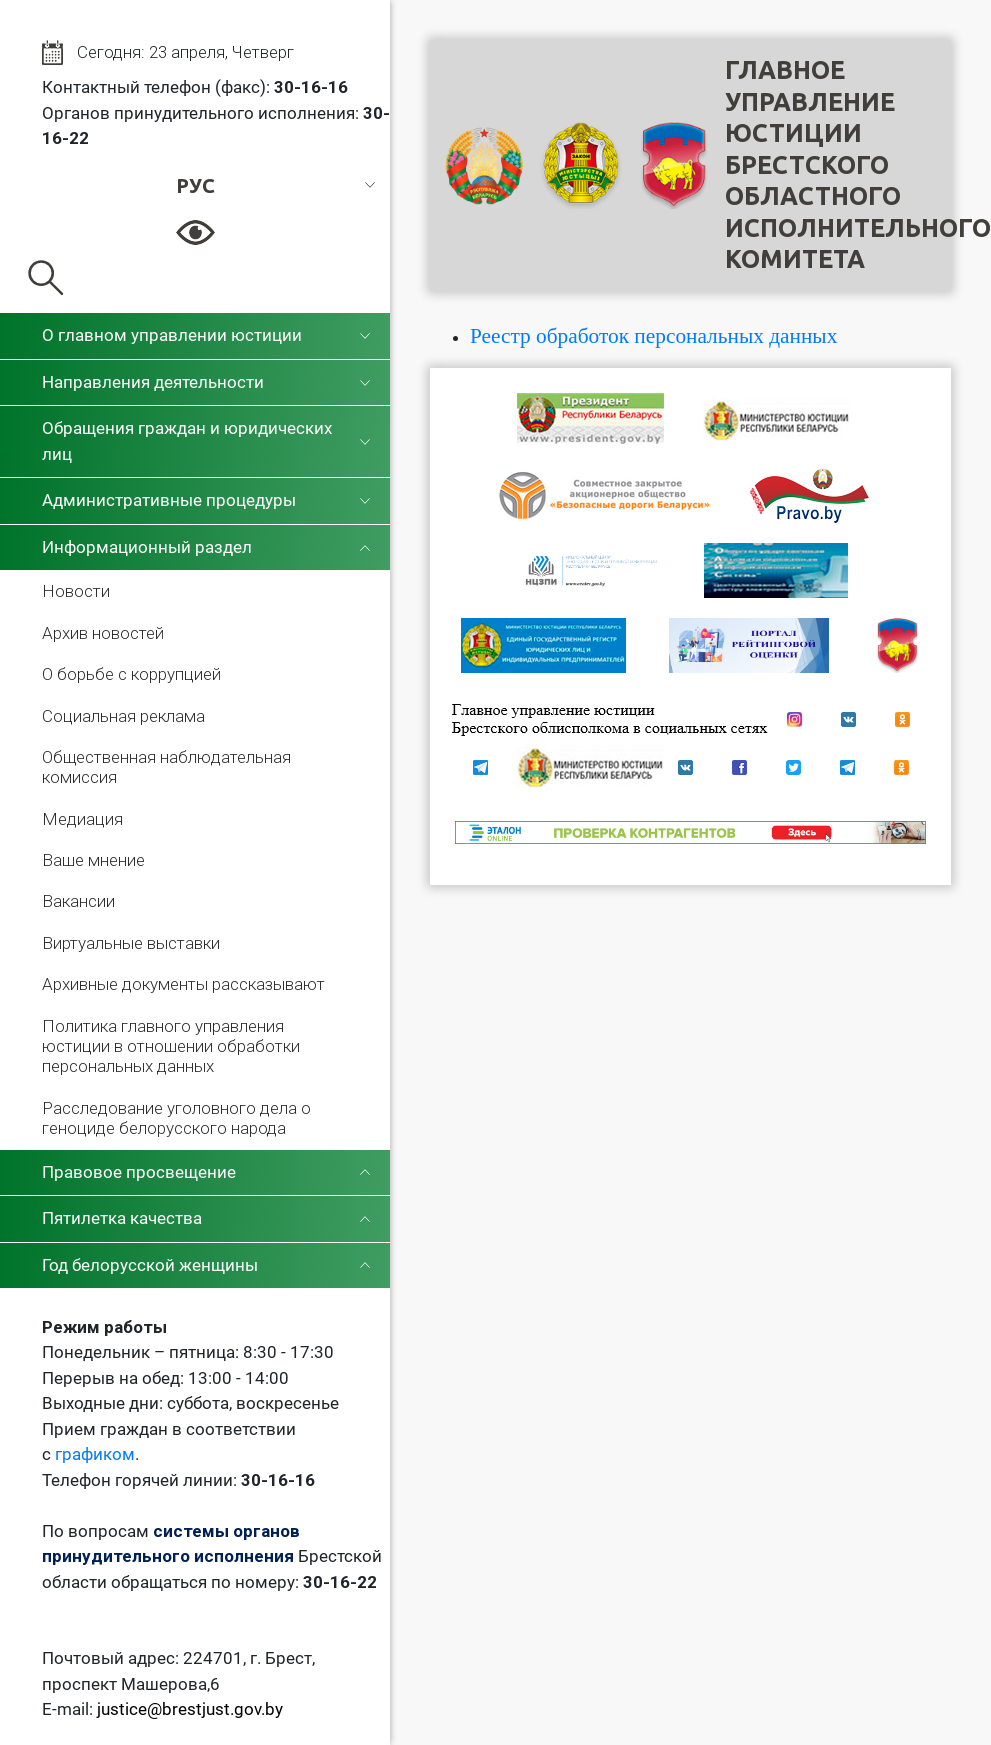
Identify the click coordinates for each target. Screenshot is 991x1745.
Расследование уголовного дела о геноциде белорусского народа (176, 1118)
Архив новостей (103, 633)
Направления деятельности (153, 382)
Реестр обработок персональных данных (653, 336)
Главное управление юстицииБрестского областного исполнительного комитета (858, 164)
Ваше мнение (93, 860)
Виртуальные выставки (131, 943)
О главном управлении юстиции (172, 335)
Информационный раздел (147, 547)
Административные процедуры (169, 500)
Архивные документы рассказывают (183, 984)
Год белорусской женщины (150, 1265)
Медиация (82, 819)
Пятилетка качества (122, 1218)
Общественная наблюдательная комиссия (166, 767)
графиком (95, 1454)
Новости (76, 591)
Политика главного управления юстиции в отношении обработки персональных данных (171, 1046)
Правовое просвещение (139, 1172)
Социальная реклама (123, 716)
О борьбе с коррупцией (131, 674)
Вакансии (78, 901)
